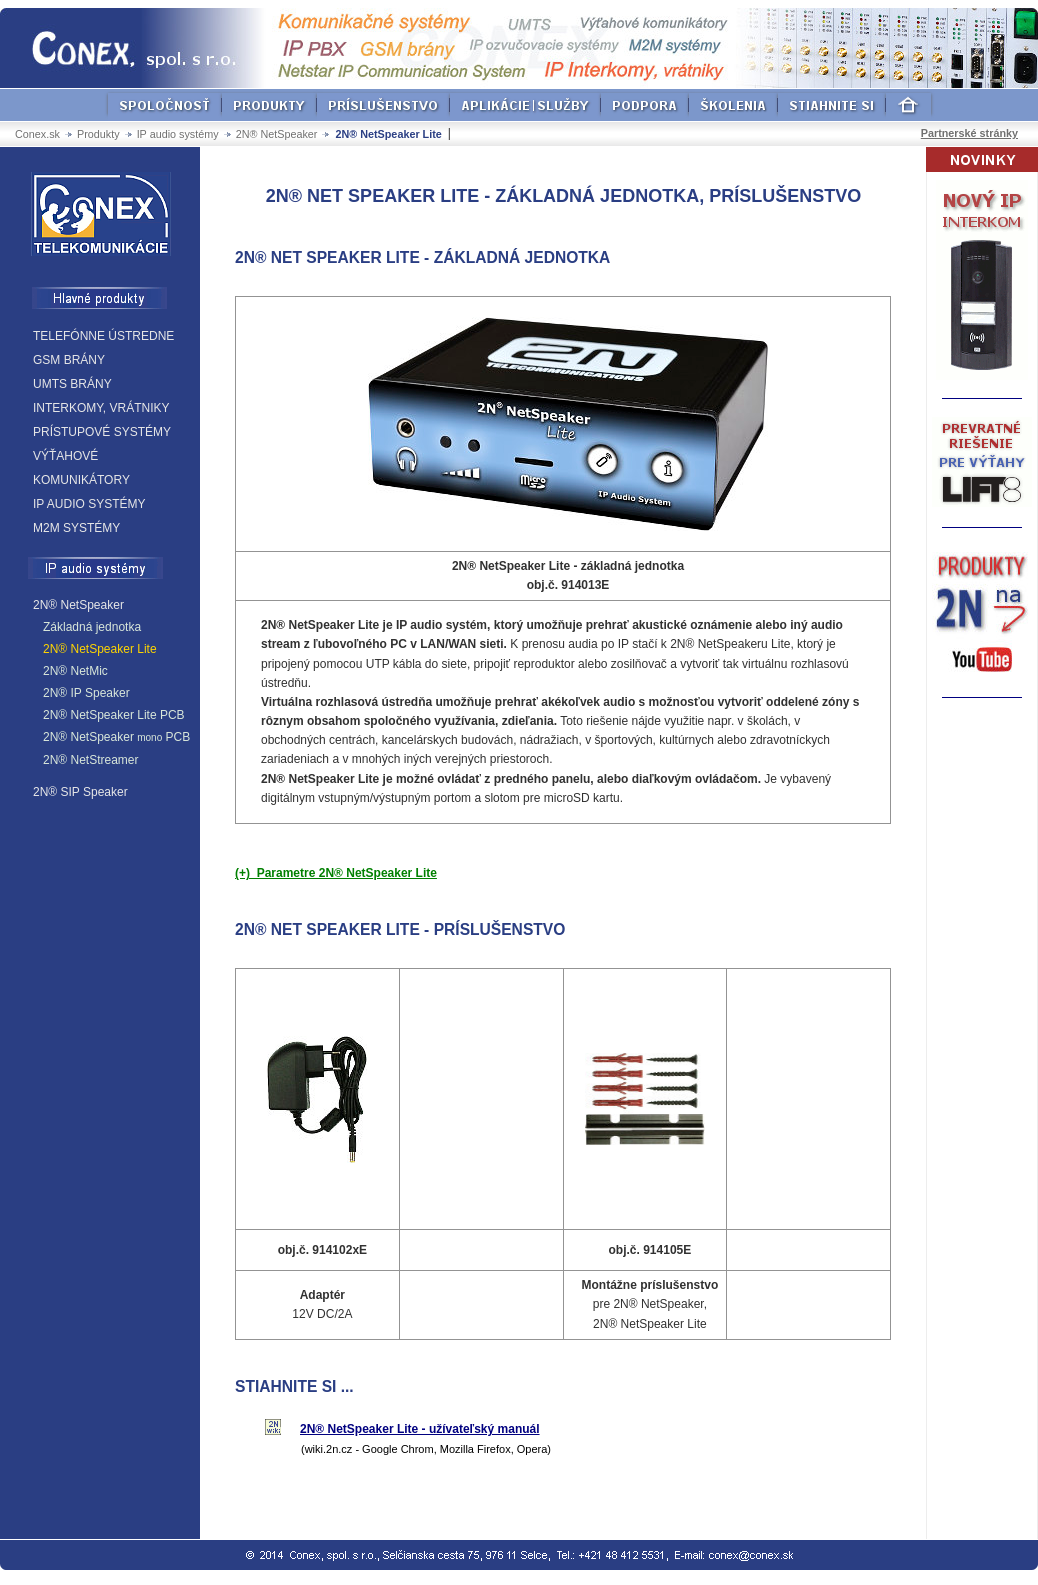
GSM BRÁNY (69, 360)
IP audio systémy (178, 134)
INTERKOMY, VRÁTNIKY (101, 408)
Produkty (98, 134)
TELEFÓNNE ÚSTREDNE (103, 336)
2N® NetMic (75, 671)
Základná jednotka (92, 627)
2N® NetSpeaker (277, 134)
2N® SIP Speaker (80, 792)
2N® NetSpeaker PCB (116, 737)
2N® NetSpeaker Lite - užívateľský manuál (420, 1429)
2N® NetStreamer (91, 760)
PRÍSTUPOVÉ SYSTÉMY (102, 432)
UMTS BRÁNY (72, 384)
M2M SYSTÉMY (76, 528)
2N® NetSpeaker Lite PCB (114, 715)
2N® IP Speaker (86, 693)
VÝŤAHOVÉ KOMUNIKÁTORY (81, 468)
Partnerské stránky (969, 133)
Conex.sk (37, 134)
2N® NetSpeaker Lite (100, 649)
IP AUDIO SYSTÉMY (89, 504)
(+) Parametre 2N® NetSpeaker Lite (336, 873)
